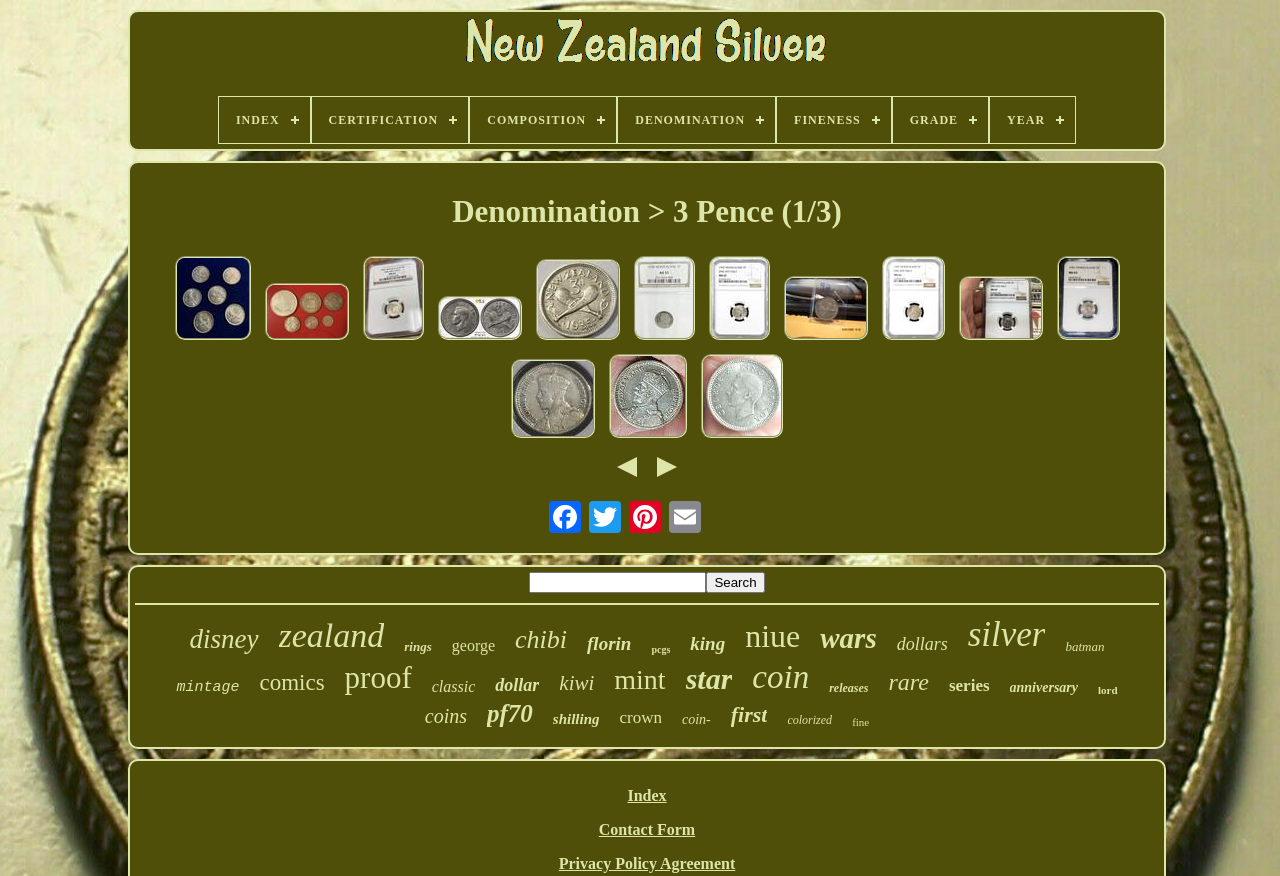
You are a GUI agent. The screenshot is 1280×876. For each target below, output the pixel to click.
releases (848, 688)
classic (454, 686)
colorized (809, 720)
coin (780, 677)
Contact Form (647, 829)
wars (848, 638)
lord (1108, 690)
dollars (922, 644)
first (749, 714)
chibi (541, 639)
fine (860, 722)
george (473, 645)
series (969, 685)
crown (641, 717)
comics (291, 682)
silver (1007, 634)
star (709, 678)
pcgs (660, 649)
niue (772, 636)
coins (446, 716)
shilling (576, 719)
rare (909, 682)
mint (639, 679)
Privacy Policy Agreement (647, 863)
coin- (696, 719)
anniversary (1044, 687)
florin (609, 643)
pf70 (510, 713)
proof (378, 677)
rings (417, 646)
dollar (517, 685)
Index (646, 795)
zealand (332, 635)
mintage (207, 687)
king (707, 643)
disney (224, 639)
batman (1084, 646)
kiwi (576, 683)
